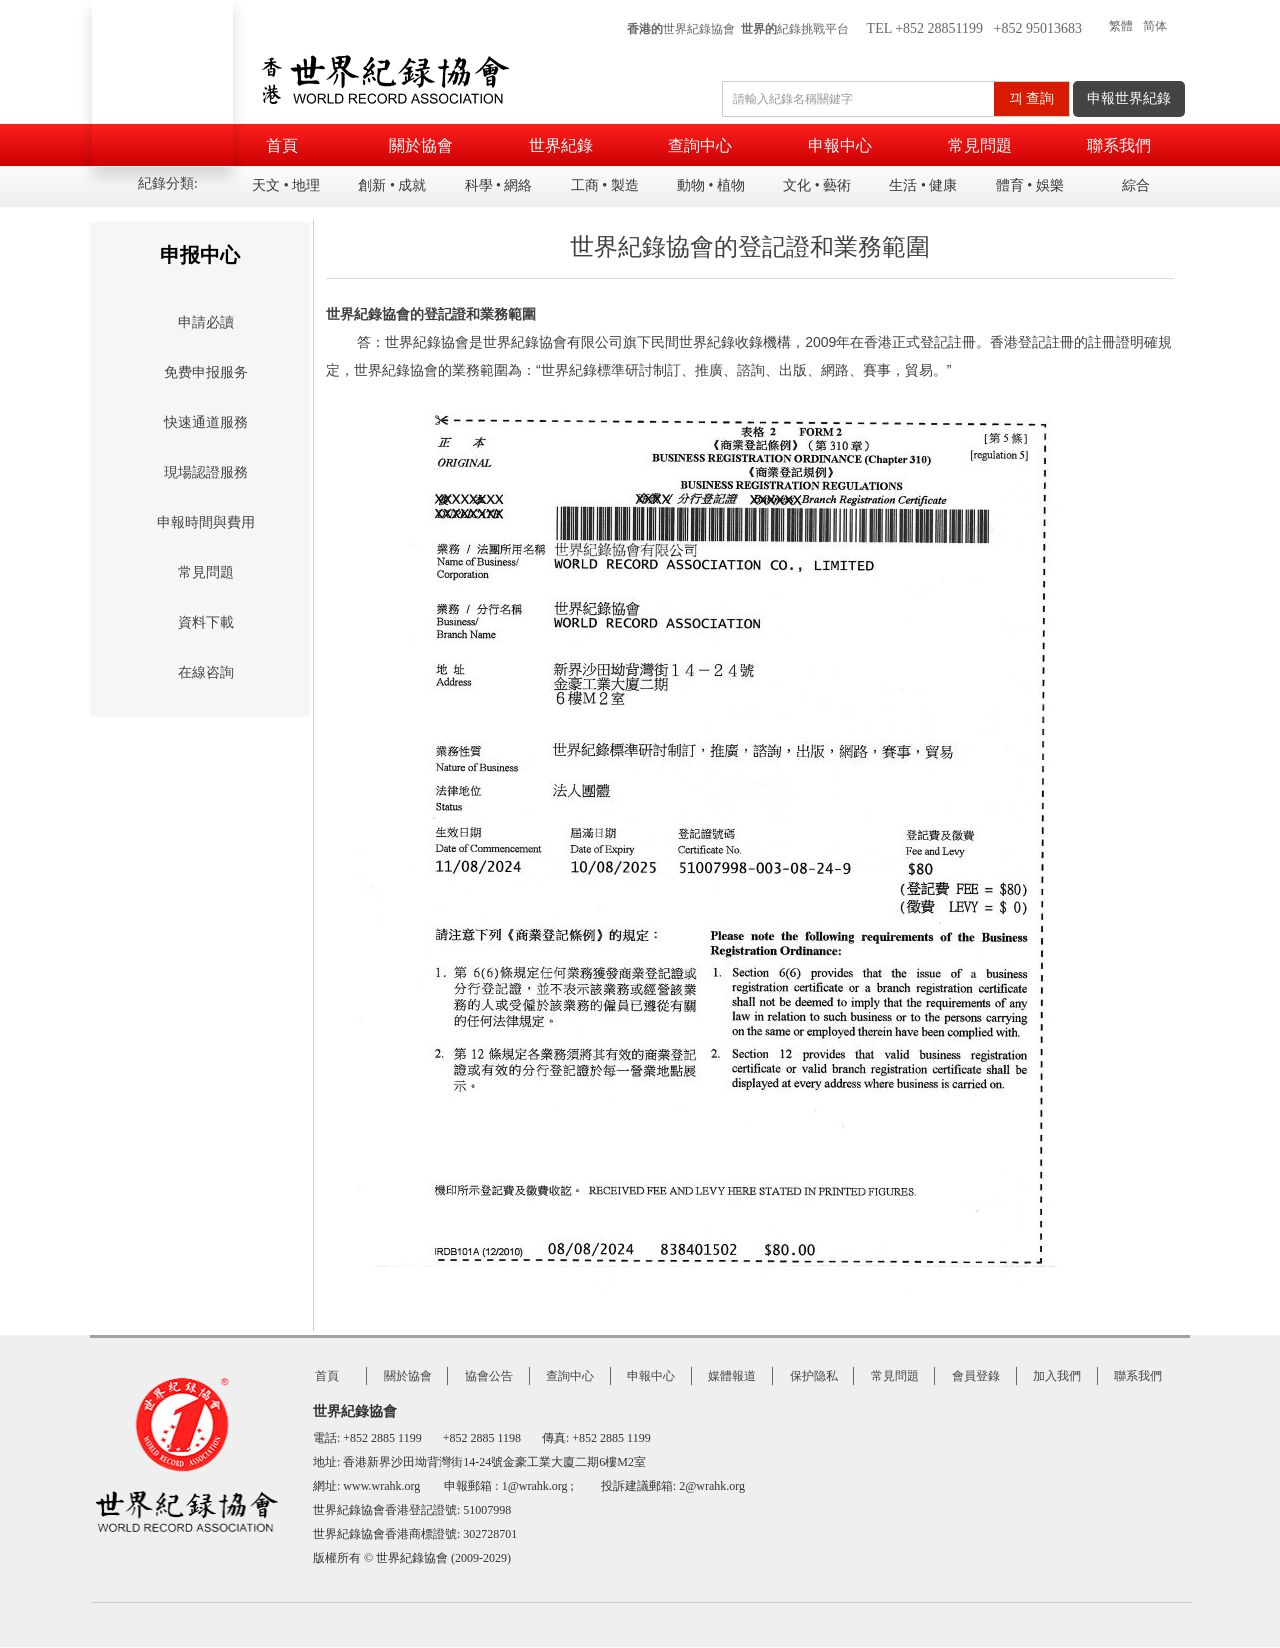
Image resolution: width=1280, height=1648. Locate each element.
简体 (1155, 26)
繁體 (1121, 26)
